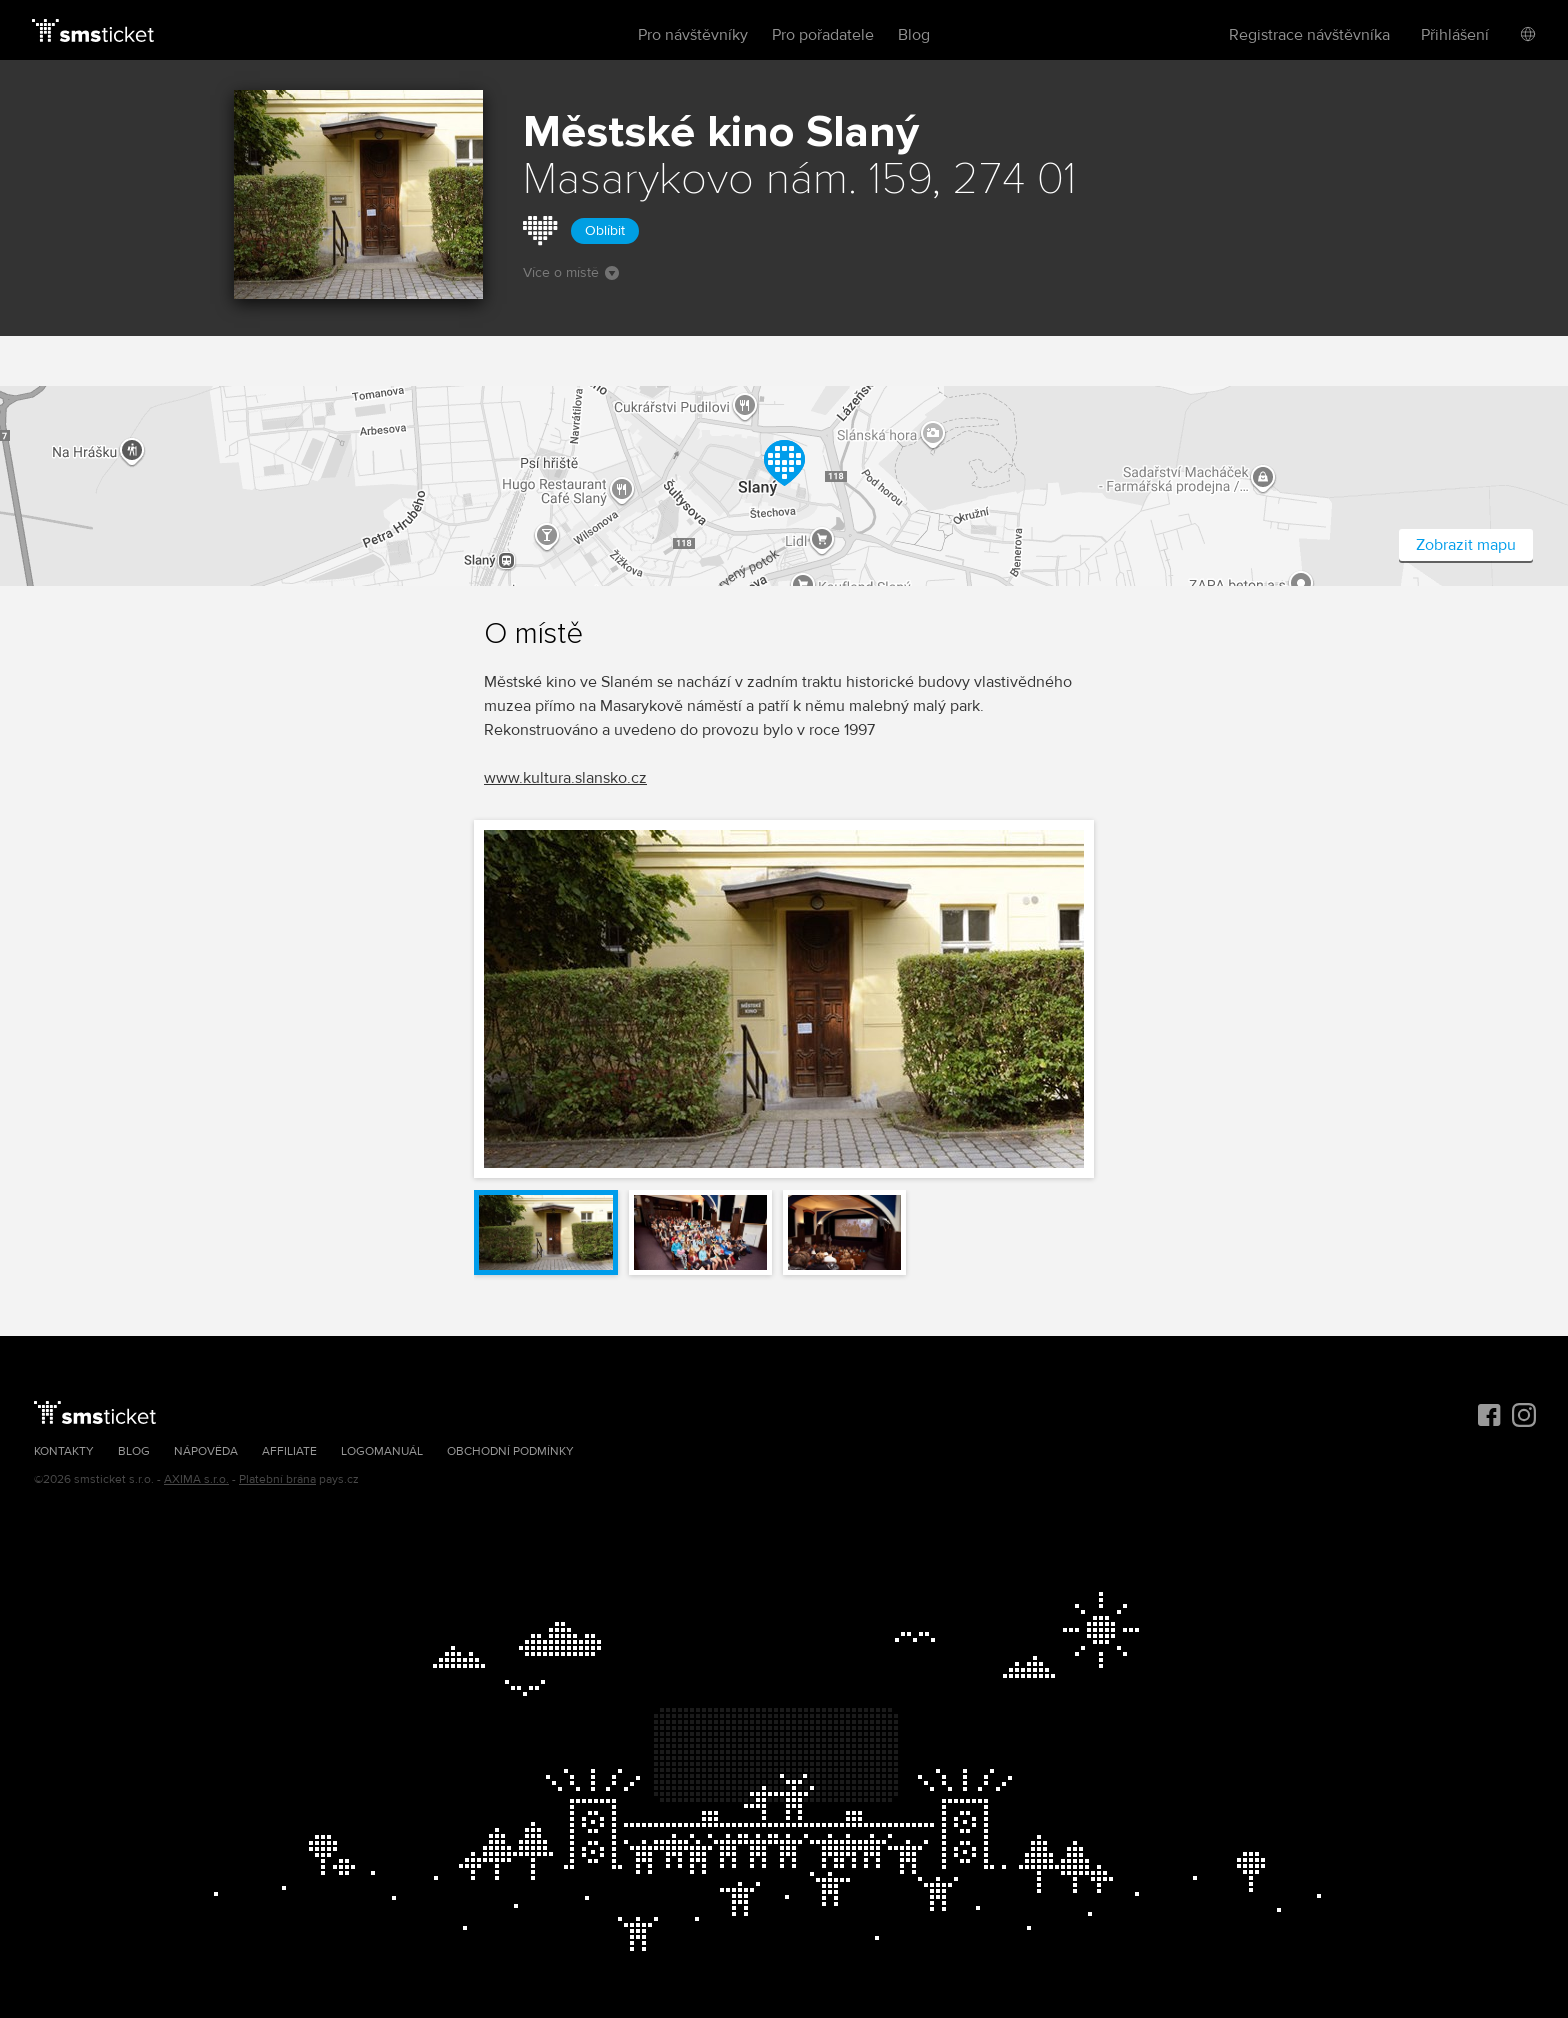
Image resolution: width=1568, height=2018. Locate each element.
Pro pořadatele (823, 35)
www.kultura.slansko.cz (565, 778)
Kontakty (64, 1451)
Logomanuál (382, 1451)
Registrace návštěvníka (1309, 35)
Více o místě (571, 272)
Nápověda (206, 1451)
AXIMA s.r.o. (196, 1479)
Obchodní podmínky (510, 1451)
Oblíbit (605, 230)
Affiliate (289, 1451)
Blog (914, 35)
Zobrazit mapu (1466, 545)
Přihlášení (1455, 35)
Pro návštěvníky (693, 35)
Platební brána (277, 1479)
